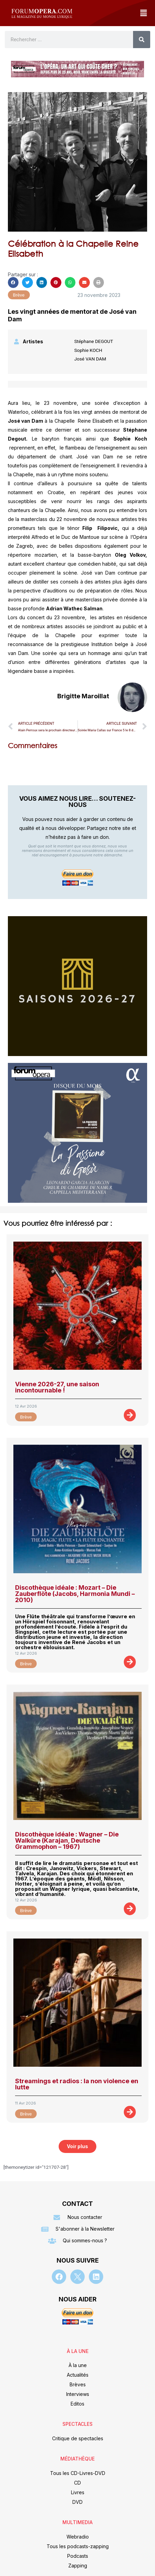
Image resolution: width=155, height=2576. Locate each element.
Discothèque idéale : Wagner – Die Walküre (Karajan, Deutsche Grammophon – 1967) (67, 1840)
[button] (143, 13)
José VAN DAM (90, 359)
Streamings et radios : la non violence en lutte (76, 2084)
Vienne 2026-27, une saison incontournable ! (57, 1387)
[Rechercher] (141, 39)
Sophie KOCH (88, 350)
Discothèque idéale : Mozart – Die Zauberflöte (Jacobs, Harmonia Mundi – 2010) (75, 1593)
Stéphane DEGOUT (93, 341)
